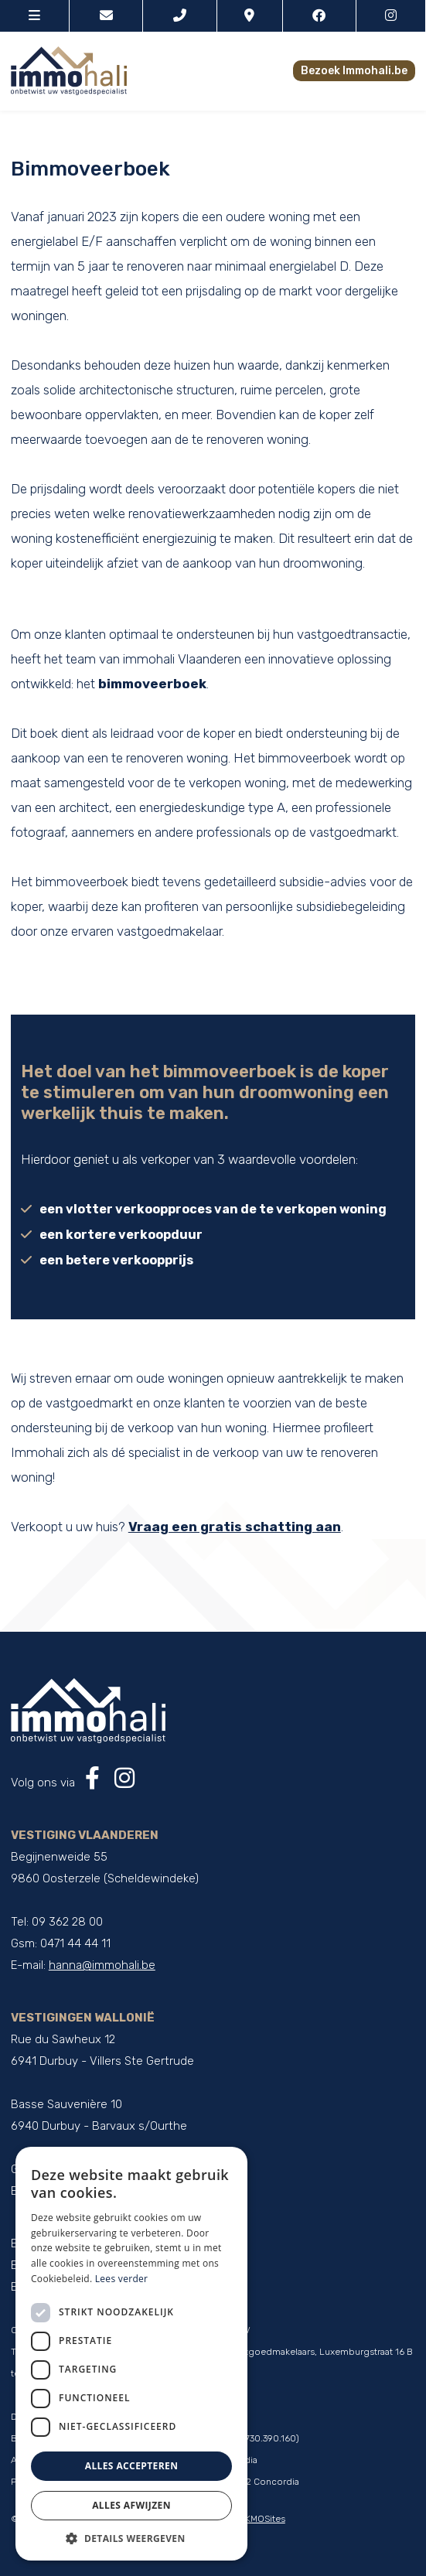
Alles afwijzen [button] (131, 2505)
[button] (131, 2537)
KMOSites (265, 2518)
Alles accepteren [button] (132, 2465)
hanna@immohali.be (102, 1965)
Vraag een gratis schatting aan (234, 1526)
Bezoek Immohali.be (354, 70)
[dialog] (131, 2354)
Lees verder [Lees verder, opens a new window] (121, 2278)
